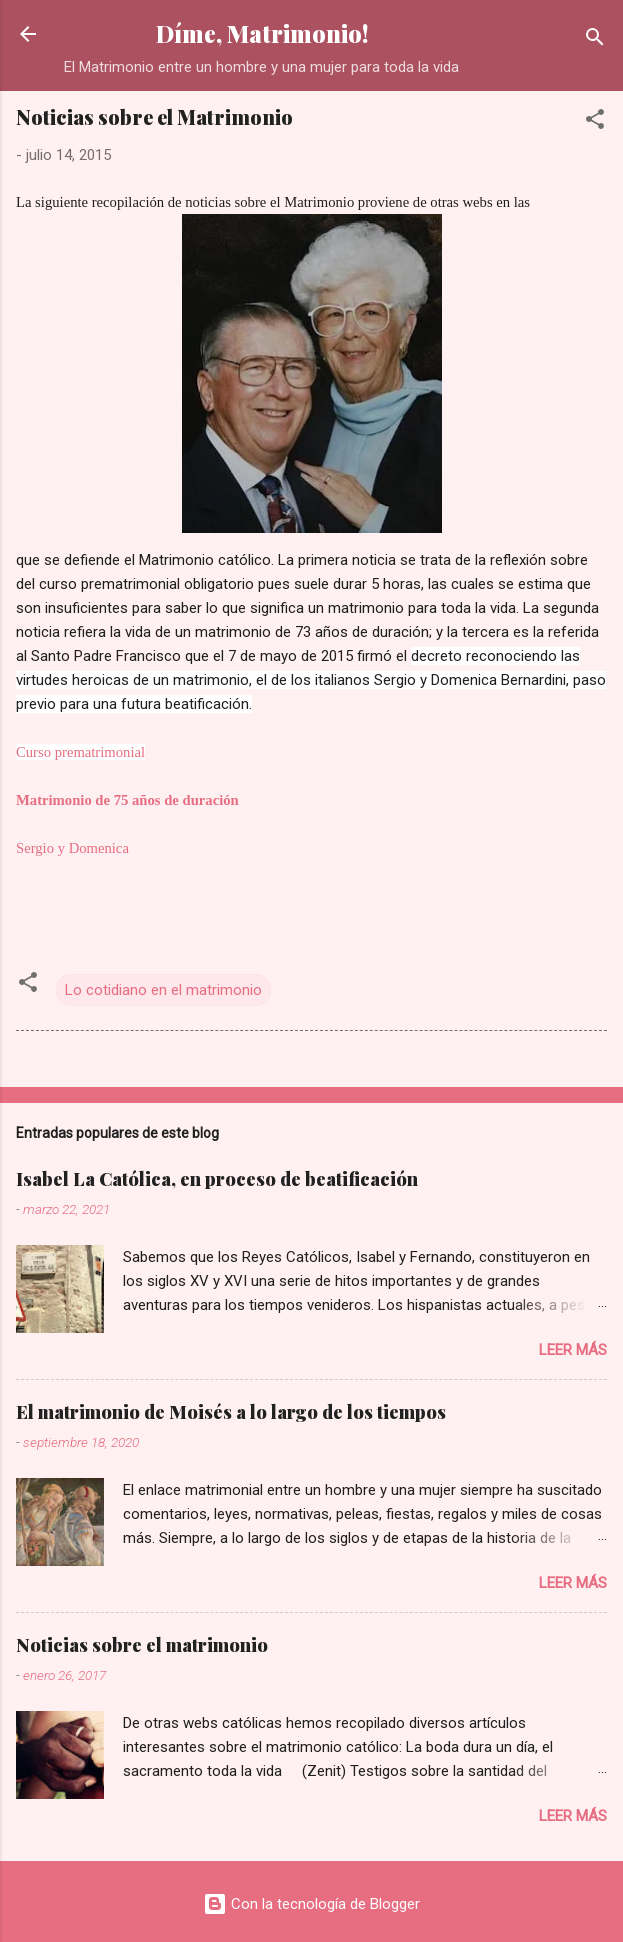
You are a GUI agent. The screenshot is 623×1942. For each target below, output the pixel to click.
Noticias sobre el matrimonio (142, 1645)
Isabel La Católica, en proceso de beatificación (217, 1179)
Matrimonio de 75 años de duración (127, 800)
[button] (595, 122)
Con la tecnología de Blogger (311, 1904)
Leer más (573, 1350)
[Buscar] (595, 40)
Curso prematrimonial (80, 752)
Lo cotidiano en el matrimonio (163, 990)
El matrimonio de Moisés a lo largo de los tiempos (231, 1412)
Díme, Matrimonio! (262, 33)
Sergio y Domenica (72, 848)
